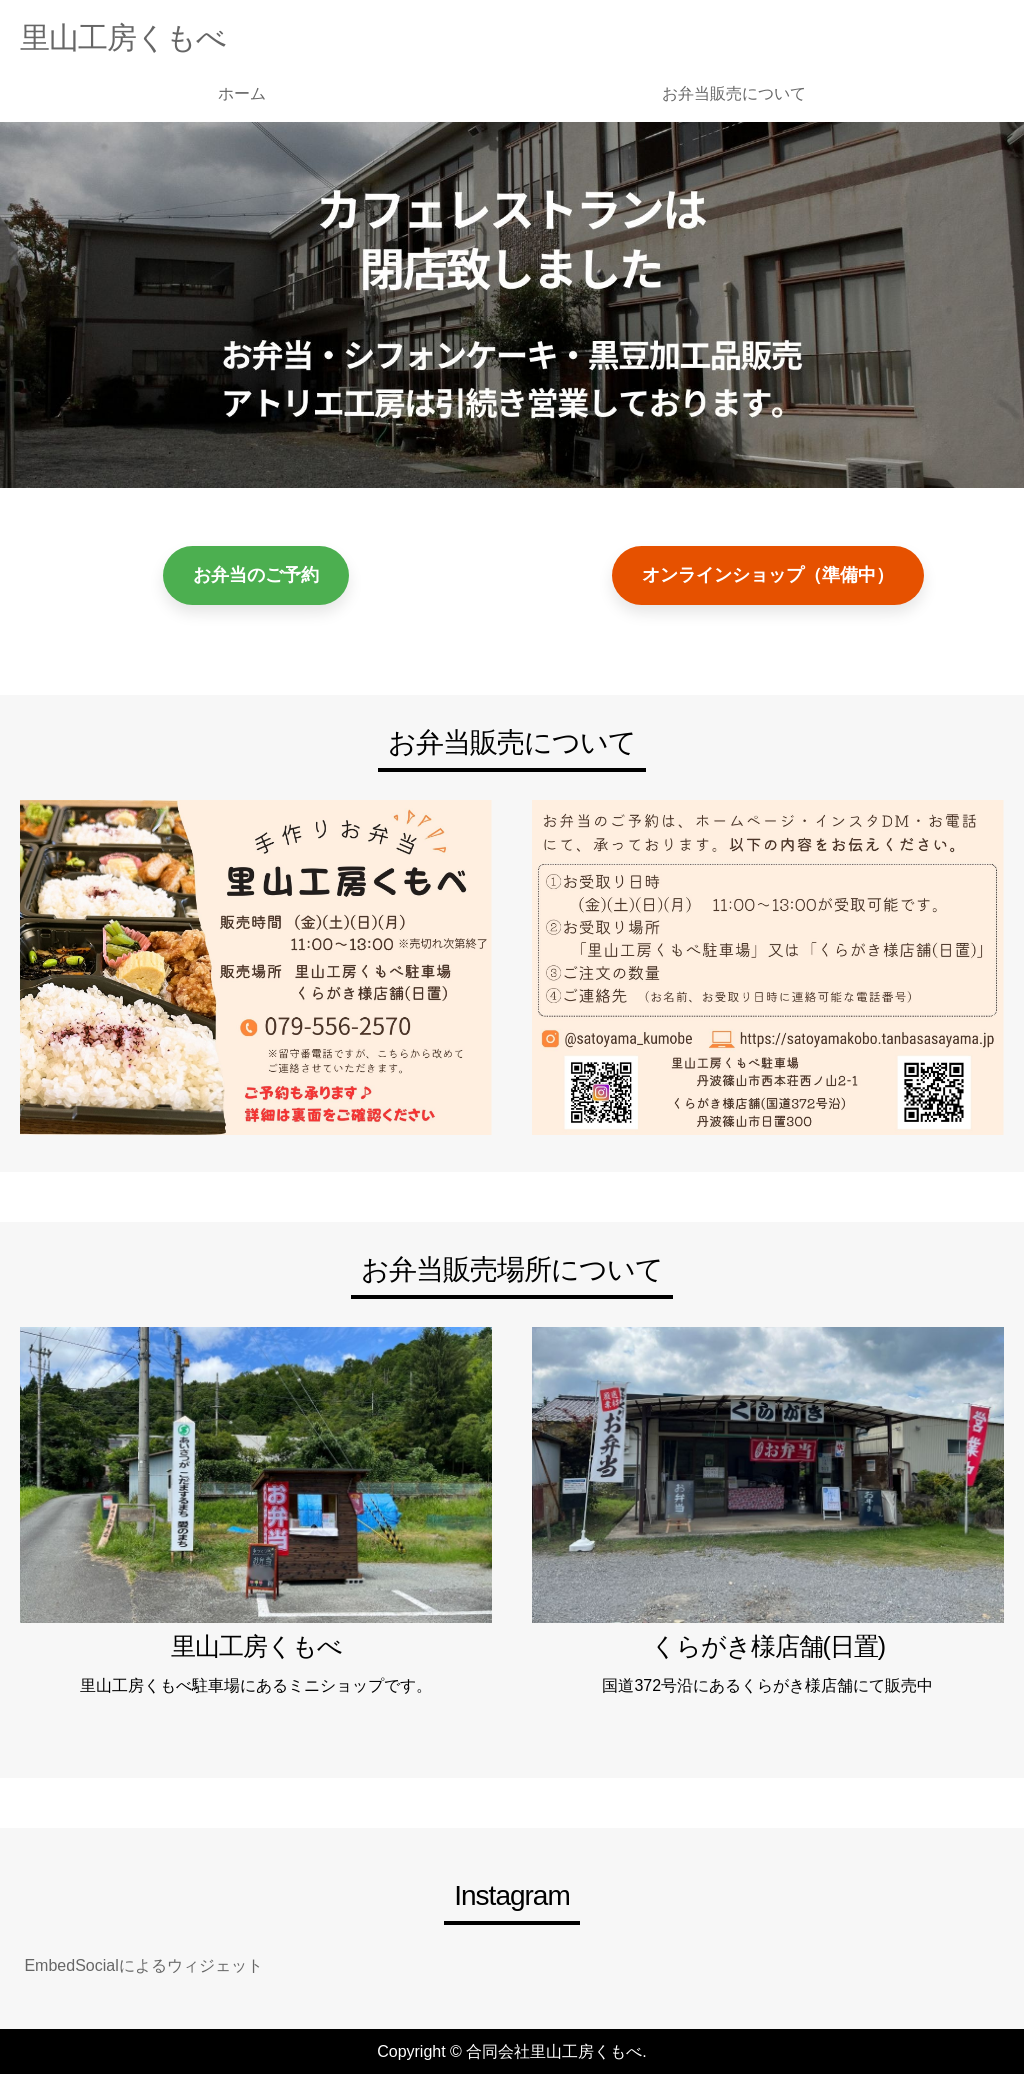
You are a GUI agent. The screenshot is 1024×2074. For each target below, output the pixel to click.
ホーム (242, 93)
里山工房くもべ (123, 37)
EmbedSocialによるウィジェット (141, 1965)
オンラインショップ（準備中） (768, 575)
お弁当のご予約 (256, 575)
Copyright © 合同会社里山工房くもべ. (512, 2051)
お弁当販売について (734, 93)
